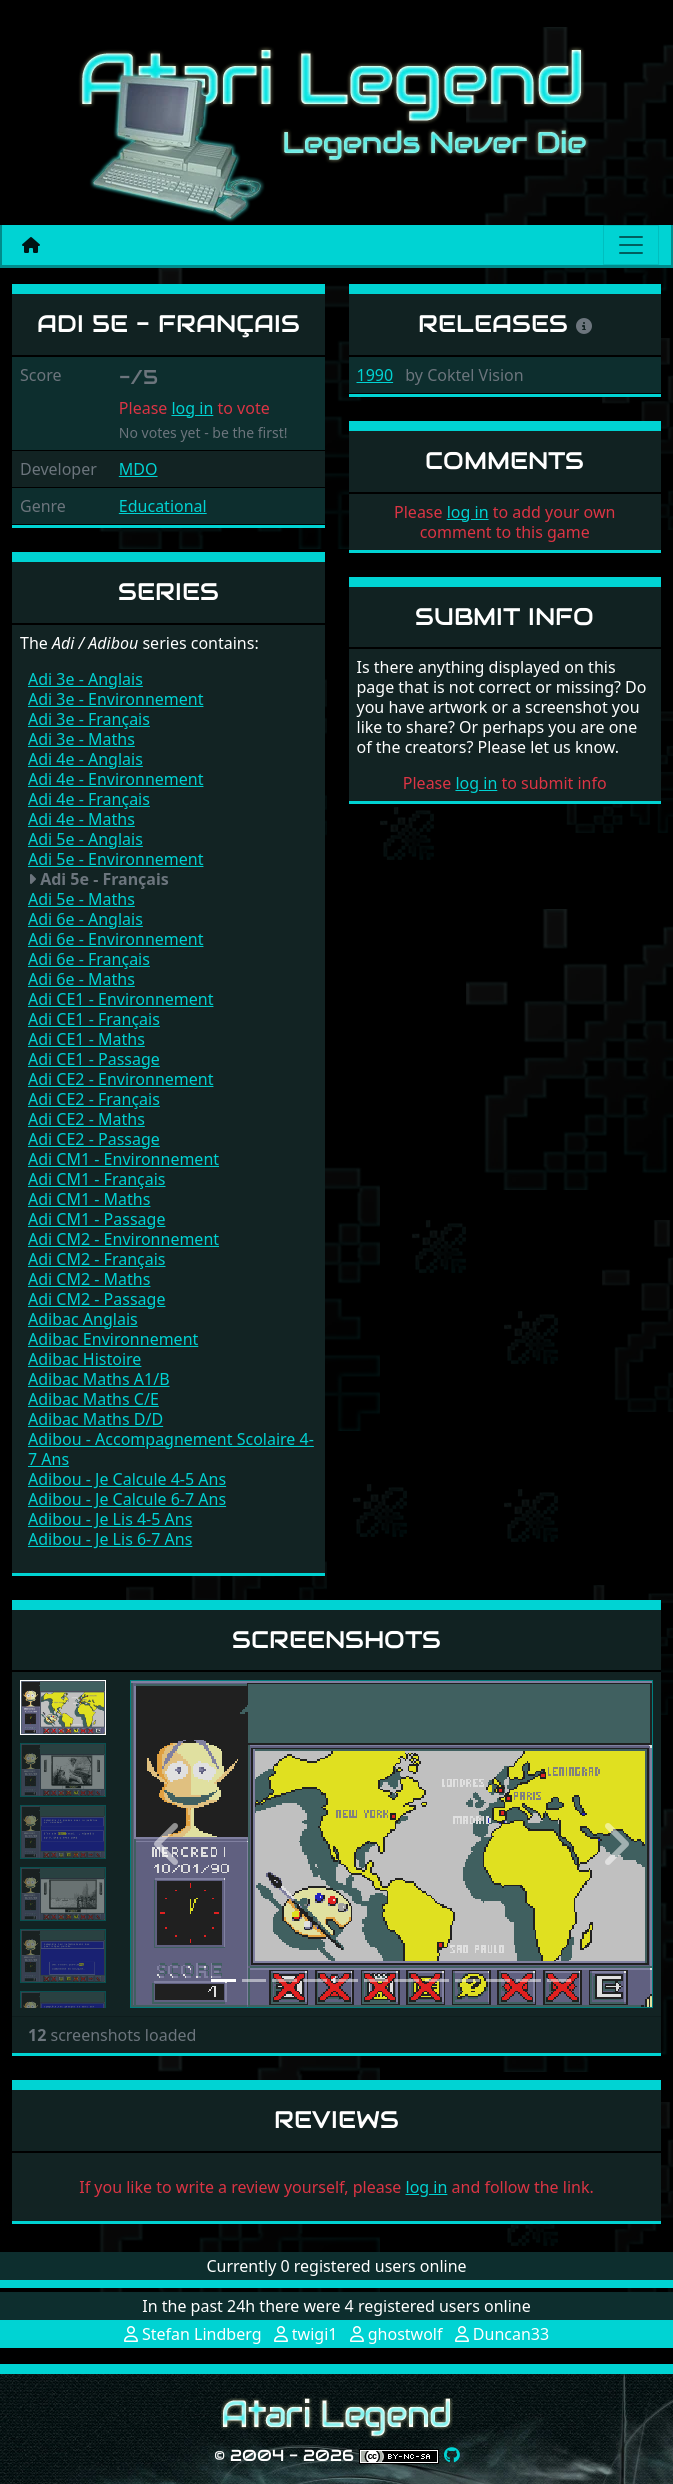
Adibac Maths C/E (93, 1399)
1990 (375, 375)
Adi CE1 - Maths (86, 1039)
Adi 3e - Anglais (85, 679)
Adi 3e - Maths (81, 739)
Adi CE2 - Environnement (120, 1079)
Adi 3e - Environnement (115, 699)
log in (192, 408)
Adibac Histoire (84, 1359)
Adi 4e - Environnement (115, 779)
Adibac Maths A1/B (99, 1379)
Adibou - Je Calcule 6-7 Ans (127, 1499)
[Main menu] (631, 245)
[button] (169, 1844)
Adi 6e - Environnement (115, 939)
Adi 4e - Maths (81, 819)
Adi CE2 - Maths (86, 1119)
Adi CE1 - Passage (94, 1059)
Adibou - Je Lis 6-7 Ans (110, 1539)
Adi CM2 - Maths (89, 1279)
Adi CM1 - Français (97, 1179)
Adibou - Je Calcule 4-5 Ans (127, 1479)
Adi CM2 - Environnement (123, 1239)
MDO (138, 469)
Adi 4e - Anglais (85, 759)
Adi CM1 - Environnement (123, 1159)
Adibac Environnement (113, 1339)
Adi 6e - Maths (81, 979)
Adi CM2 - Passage (96, 1299)
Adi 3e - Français (89, 719)
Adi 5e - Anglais (85, 839)
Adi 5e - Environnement (115, 859)
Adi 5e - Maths (81, 899)
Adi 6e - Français (89, 959)
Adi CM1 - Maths (89, 1199)
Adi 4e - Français (89, 799)
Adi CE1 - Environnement (120, 999)
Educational (163, 506)
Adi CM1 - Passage (96, 1219)
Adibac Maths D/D (95, 1419)
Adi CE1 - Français (94, 1019)
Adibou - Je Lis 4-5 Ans (110, 1519)
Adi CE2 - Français (94, 1099)
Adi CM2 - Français (97, 1259)
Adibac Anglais (83, 1319)
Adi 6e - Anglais (85, 919)
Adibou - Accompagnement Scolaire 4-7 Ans (171, 1449)
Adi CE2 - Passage (94, 1139)
